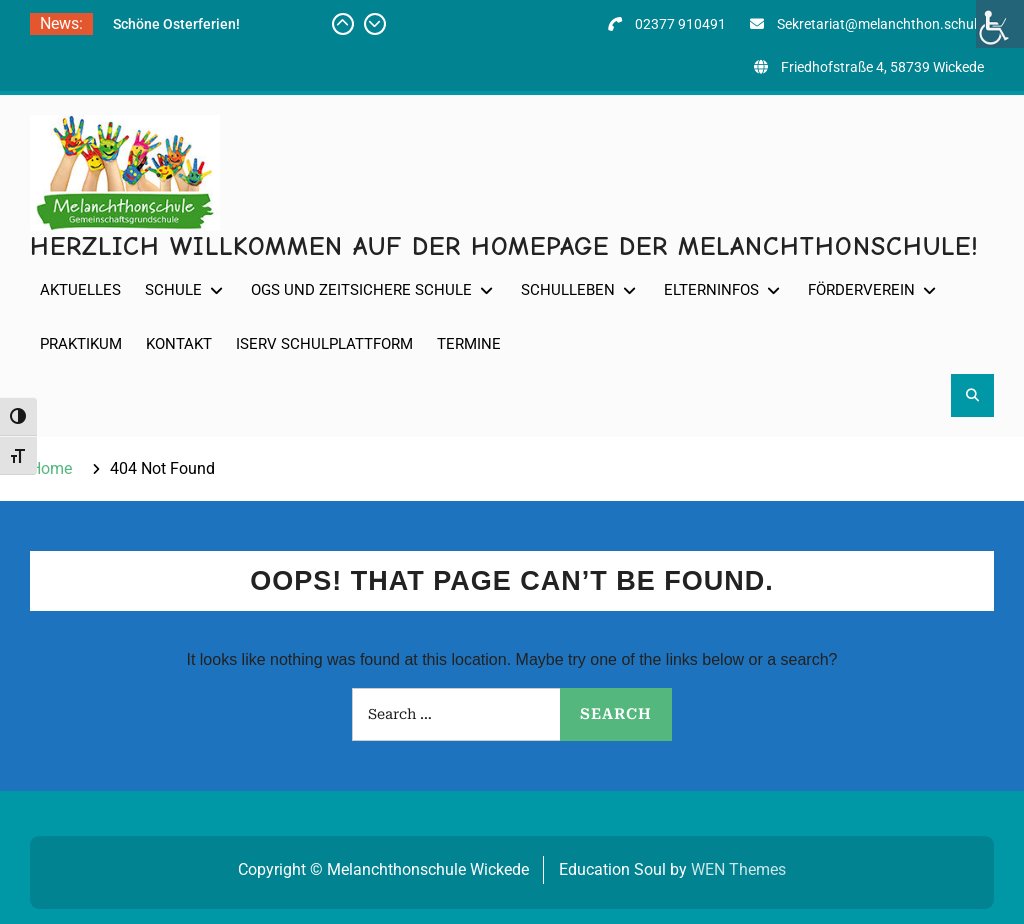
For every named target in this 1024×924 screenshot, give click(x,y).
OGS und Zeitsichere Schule (361, 290)
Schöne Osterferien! (176, 24)
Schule (173, 290)
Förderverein (861, 290)
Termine (469, 344)
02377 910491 (680, 24)
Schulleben (568, 290)
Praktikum (81, 344)
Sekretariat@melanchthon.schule (880, 24)
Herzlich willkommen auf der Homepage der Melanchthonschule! (504, 247)
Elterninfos (711, 290)
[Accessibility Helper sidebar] (1000, 24)
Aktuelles (80, 290)
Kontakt (179, 344)
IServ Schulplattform (324, 344)
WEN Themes (738, 869)
